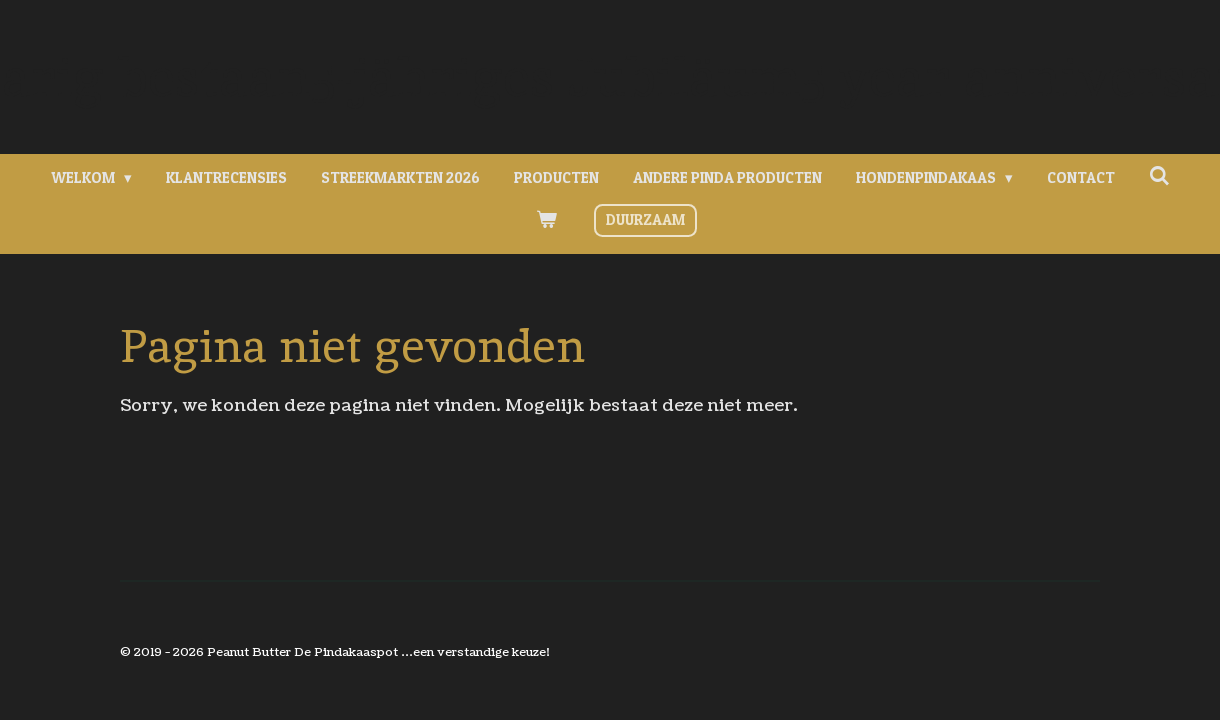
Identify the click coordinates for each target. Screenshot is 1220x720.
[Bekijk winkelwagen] (546, 220)
